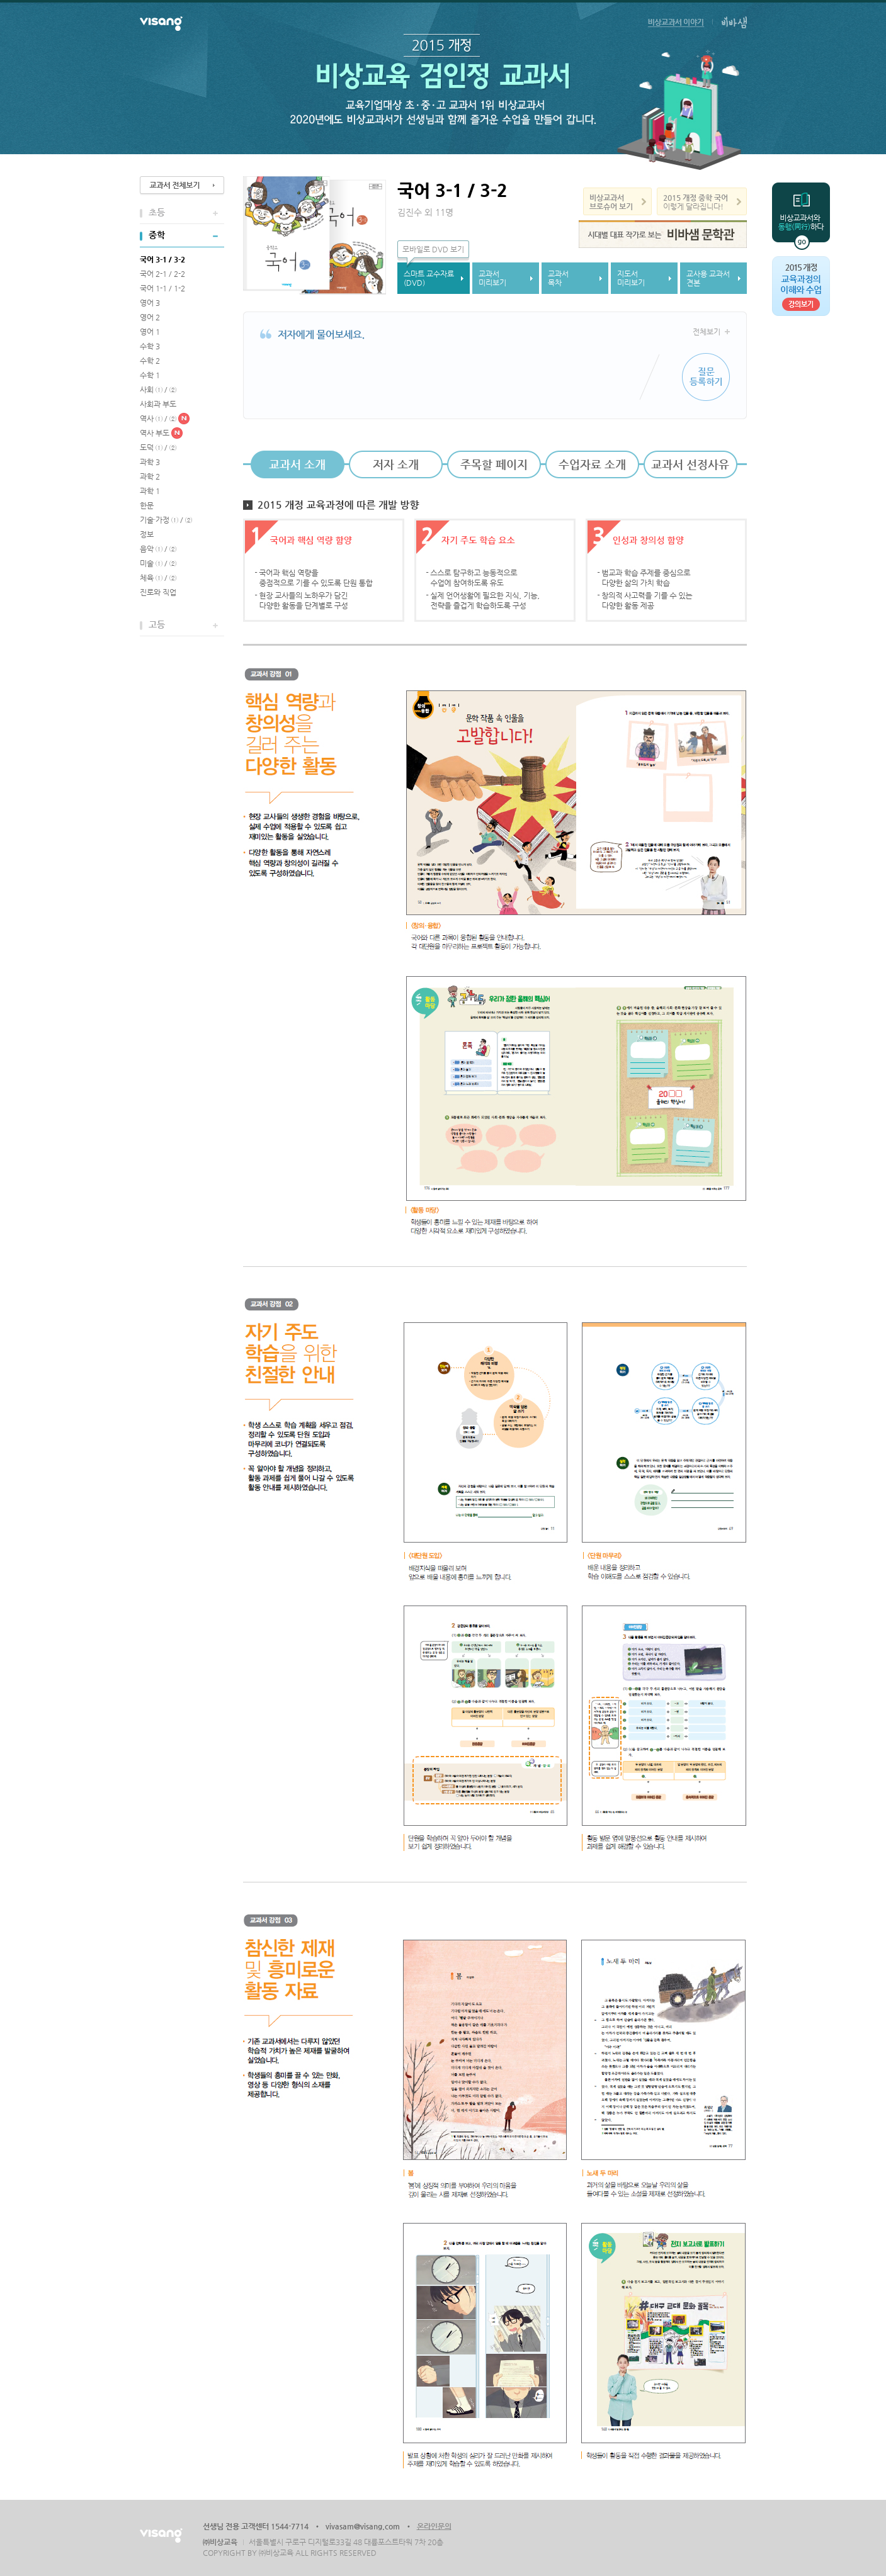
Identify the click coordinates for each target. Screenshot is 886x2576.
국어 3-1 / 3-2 (162, 259)
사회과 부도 (158, 404)
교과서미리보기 (492, 278)
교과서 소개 (297, 464)
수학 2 (150, 360)
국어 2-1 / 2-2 (162, 273)
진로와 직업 (158, 592)
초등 (157, 212)
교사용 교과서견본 (708, 278)
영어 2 (150, 317)
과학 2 (150, 476)
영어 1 (150, 331)
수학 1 (150, 375)
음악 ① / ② (158, 548)
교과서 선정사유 (690, 464)
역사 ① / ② (158, 418)
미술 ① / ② (158, 563)
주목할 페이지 (494, 464)
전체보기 (706, 331)
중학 (157, 235)
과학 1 (150, 491)
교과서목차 (558, 278)
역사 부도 (154, 433)
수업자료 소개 (592, 464)
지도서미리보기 (631, 278)
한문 (147, 505)
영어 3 (150, 302)
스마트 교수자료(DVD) (429, 278)
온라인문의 (434, 2526)
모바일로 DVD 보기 (433, 249)
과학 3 (150, 462)
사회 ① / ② (158, 389)
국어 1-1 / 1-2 (162, 288)
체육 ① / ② (158, 577)
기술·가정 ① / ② (166, 519)
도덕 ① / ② (158, 447)
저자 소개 (396, 464)
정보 (147, 534)
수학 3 (150, 346)
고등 (157, 624)
